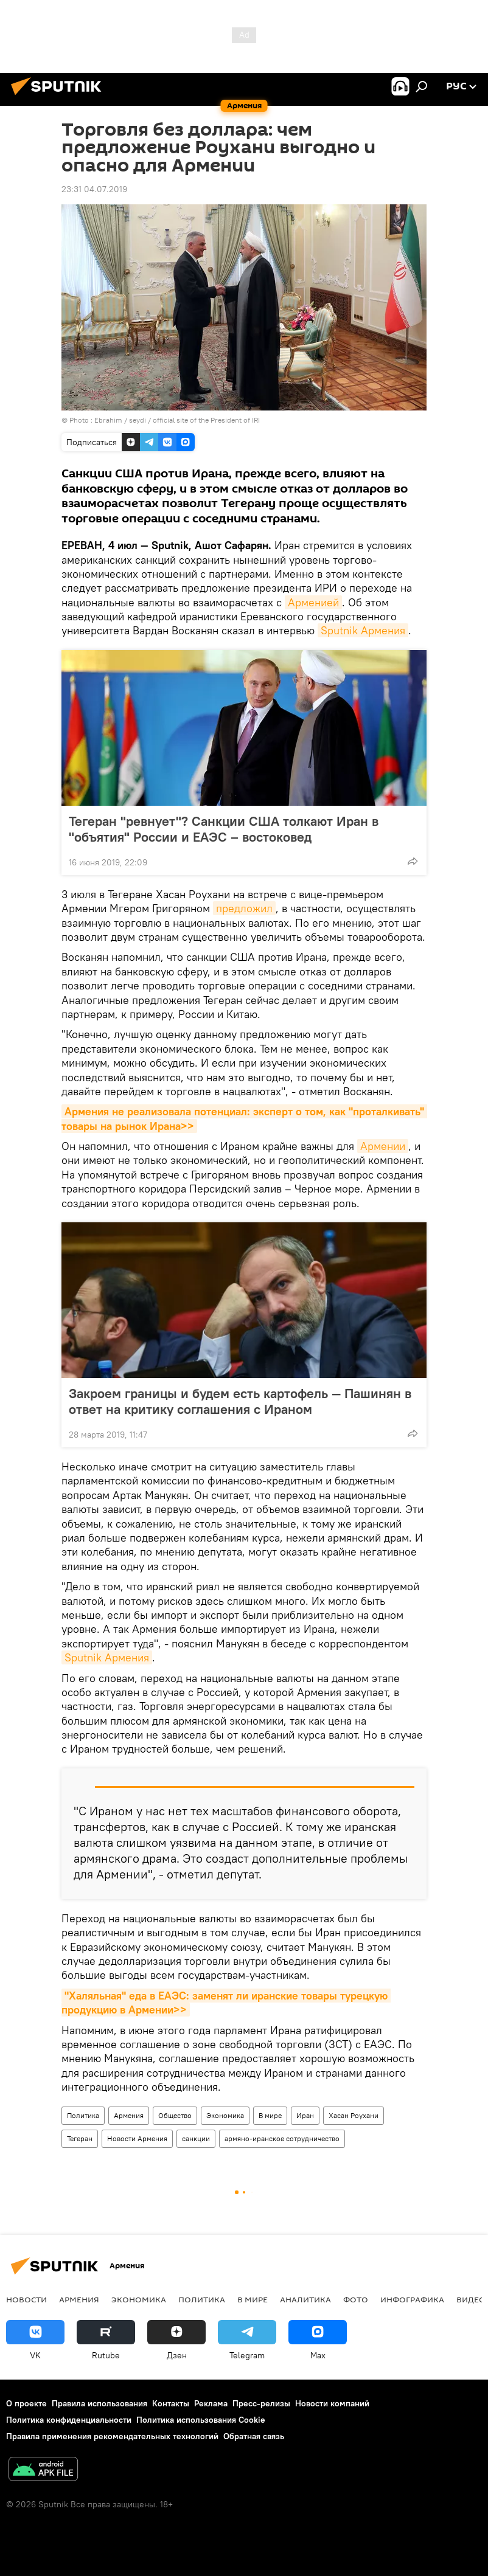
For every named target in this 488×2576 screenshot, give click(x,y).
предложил (244, 908)
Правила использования (99, 2403)
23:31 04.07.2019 (94, 189)
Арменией (313, 602)
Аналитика (305, 2299)
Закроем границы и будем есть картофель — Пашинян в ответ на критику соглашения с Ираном (240, 1401)
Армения (129, 2115)
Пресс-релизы (261, 2403)
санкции (196, 2138)
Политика (83, 2115)
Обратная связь (253, 2436)
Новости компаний (332, 2403)
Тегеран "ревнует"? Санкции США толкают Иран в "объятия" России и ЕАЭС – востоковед (223, 829)
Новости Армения (137, 2138)
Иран (305, 2115)
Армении (382, 1146)
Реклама (211, 2403)
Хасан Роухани (353, 2115)
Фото (355, 2299)
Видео (471, 2299)
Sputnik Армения (363, 630)
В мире (270, 2115)
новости (26, 2299)
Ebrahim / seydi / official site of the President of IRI (177, 419)
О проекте (26, 2403)
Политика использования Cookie (200, 2419)
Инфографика (412, 2299)
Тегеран (79, 2138)
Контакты (170, 2403)
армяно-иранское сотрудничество (282, 2138)
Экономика (225, 2115)
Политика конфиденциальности (68, 2419)
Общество (175, 2115)
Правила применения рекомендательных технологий (112, 2436)
